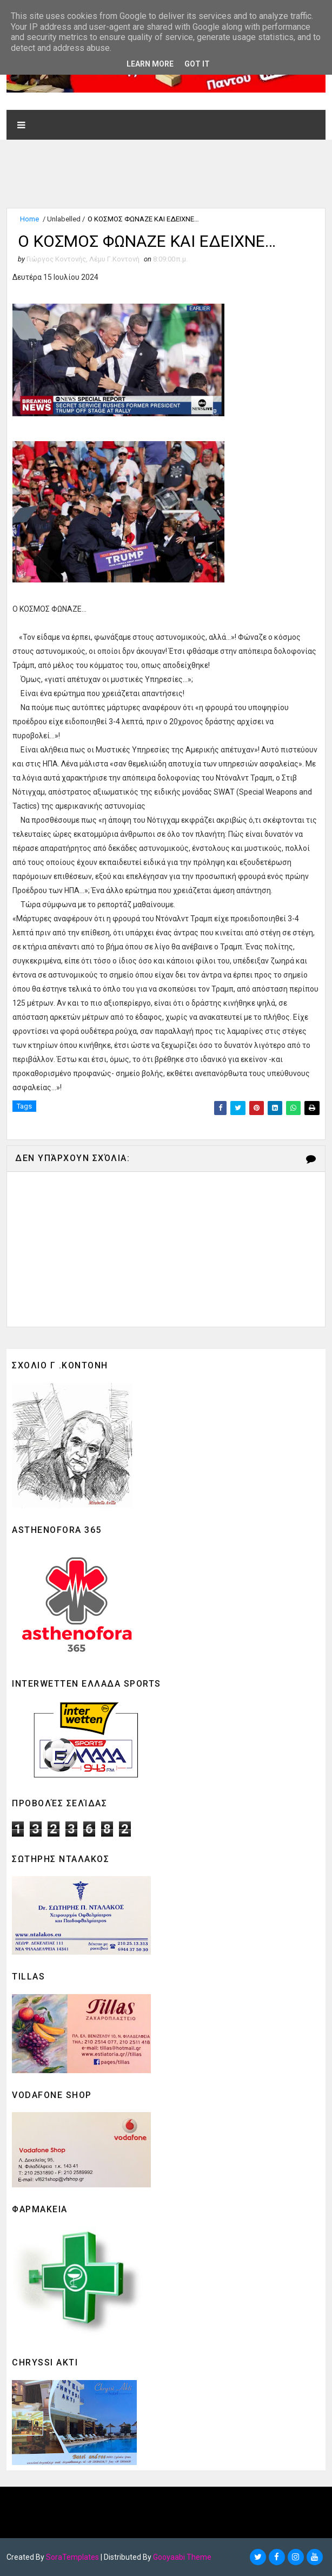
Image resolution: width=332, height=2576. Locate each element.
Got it (197, 64)
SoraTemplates (72, 2557)
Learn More (150, 64)
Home (29, 218)
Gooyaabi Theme (182, 2557)
